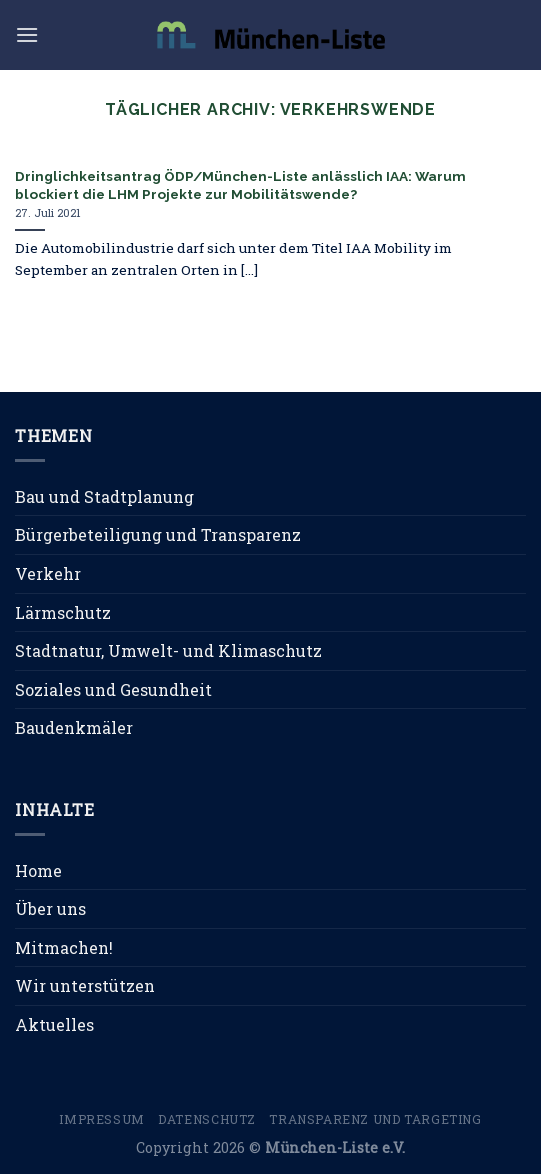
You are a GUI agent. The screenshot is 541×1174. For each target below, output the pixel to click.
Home (38, 870)
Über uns (50, 908)
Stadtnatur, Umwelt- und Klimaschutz (168, 650)
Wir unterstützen (85, 985)
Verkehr (48, 573)
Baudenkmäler (74, 727)
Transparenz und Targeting (375, 1119)
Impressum (102, 1119)
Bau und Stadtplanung (104, 496)
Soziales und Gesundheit (113, 689)
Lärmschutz (63, 612)
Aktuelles (54, 1024)
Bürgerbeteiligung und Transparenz (158, 534)
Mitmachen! (64, 947)
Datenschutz (207, 1119)
